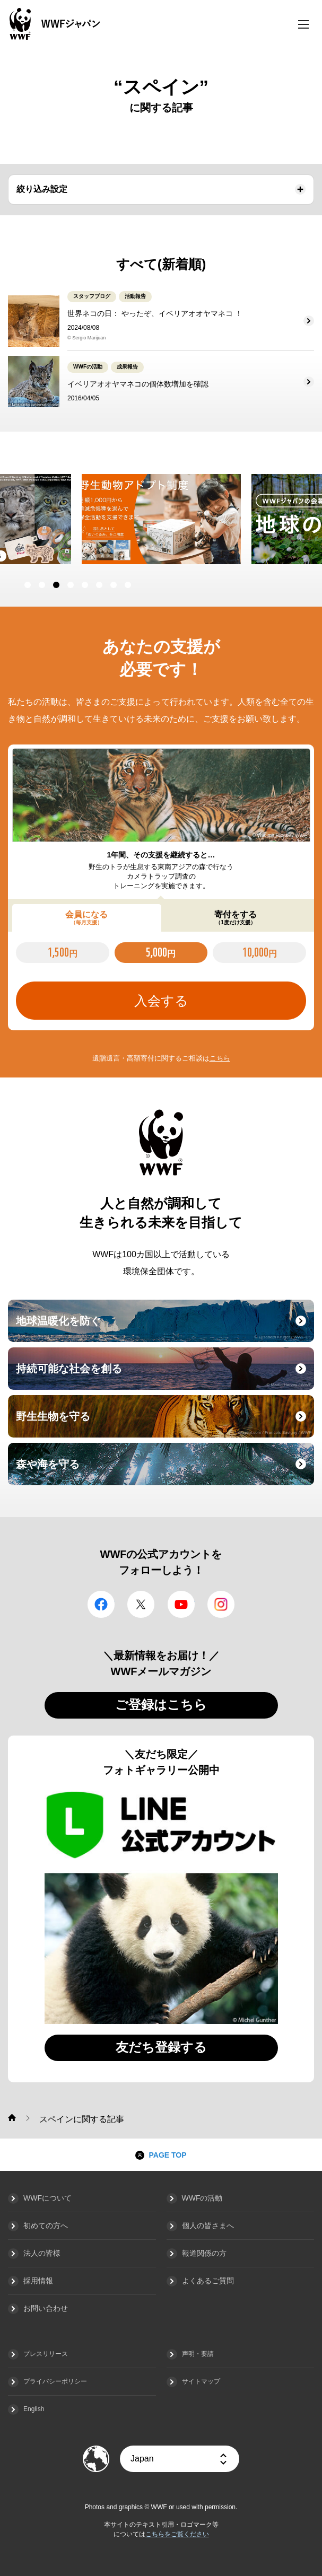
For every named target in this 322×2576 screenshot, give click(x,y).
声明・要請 (198, 2354)
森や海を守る (163, 1470)
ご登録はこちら (161, 1704)
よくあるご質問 (208, 2280)
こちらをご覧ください (177, 2534)
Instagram (220, 1604)
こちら (220, 1058)
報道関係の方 (204, 2253)
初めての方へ (45, 2225)
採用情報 (38, 2280)
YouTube (181, 1604)
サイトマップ (201, 2381)
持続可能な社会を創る (163, 1375)
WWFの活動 (202, 2198)
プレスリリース (45, 2354)
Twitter (140, 1604)
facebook (101, 1604)
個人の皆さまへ (208, 2225)
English (33, 2409)
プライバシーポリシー (55, 2381)
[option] (161, 519)
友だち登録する (161, 2047)
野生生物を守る (163, 1422)
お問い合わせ (45, 2308)
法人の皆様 (41, 2253)
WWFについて (47, 2198)
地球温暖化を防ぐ (163, 1327)
